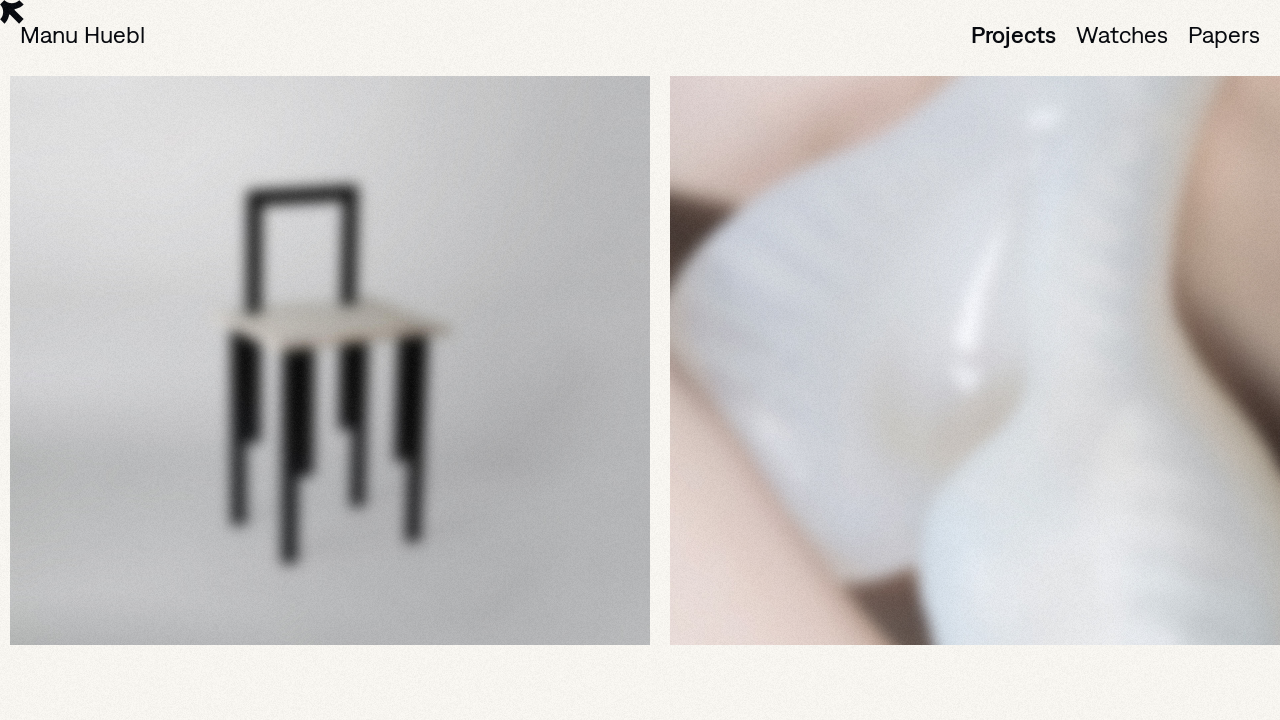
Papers (1224, 34)
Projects (1013, 34)
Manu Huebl (82, 34)
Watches (1122, 34)
